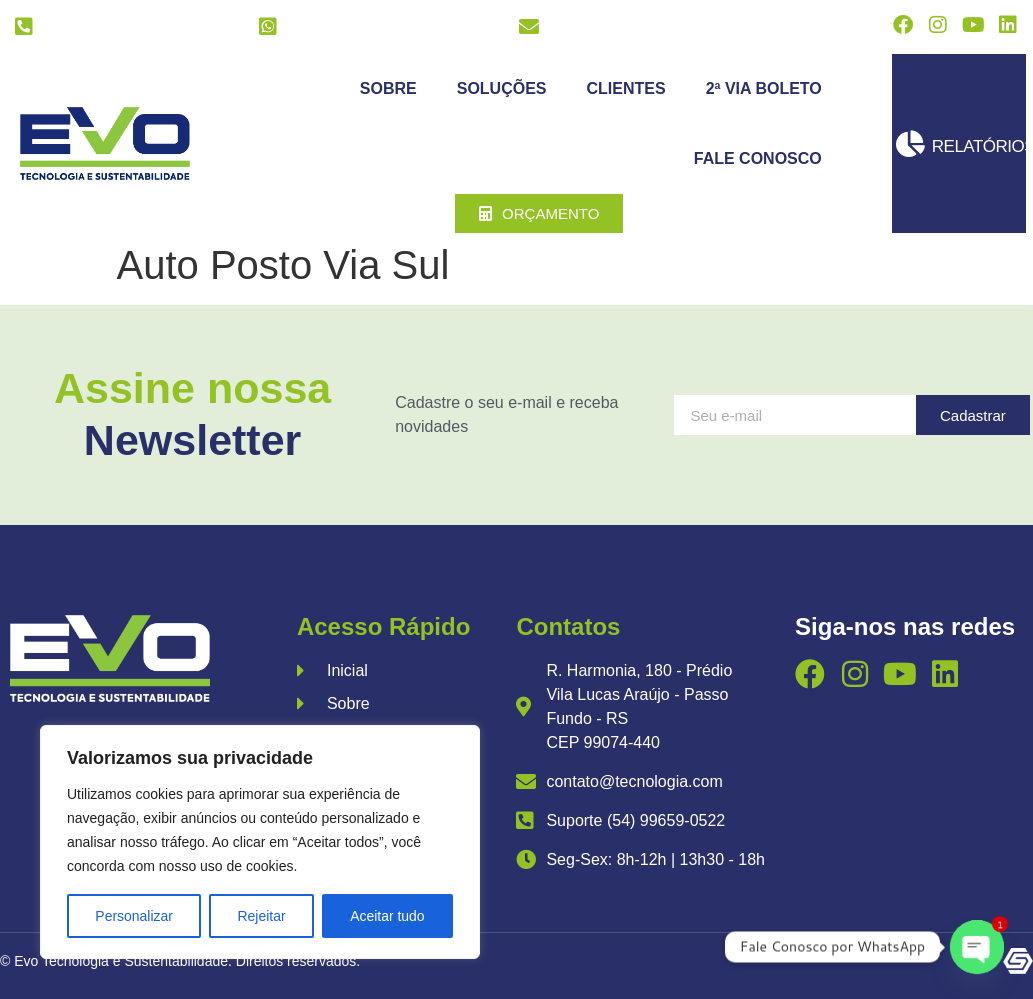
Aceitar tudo (387, 916)
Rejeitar (261, 916)
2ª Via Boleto (764, 88)
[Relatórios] (910, 143)
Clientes (626, 88)
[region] (260, 842)
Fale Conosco (758, 158)
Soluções (502, 88)
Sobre (388, 88)
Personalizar (134, 916)
